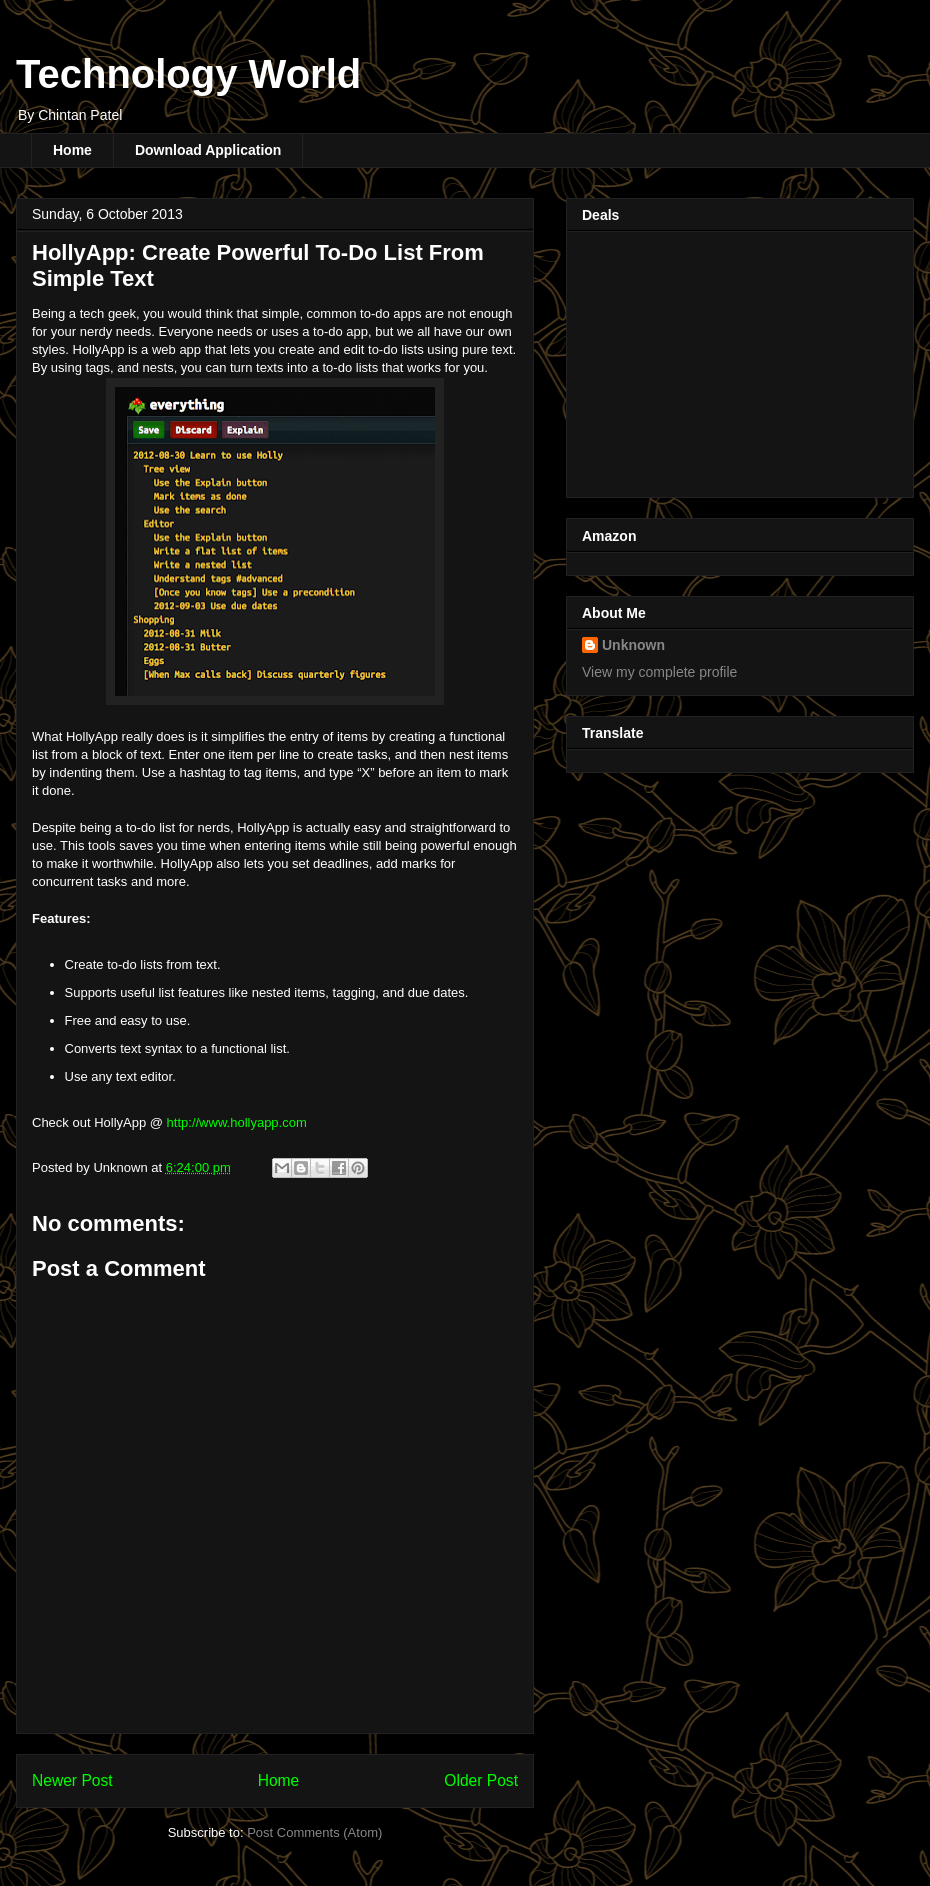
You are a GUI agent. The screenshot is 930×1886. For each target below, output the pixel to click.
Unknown (633, 645)
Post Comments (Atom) (314, 1832)
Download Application (208, 150)
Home (72, 150)
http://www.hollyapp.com (237, 1122)
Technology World (188, 74)
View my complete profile (659, 672)
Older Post (481, 1780)
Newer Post (72, 1780)
